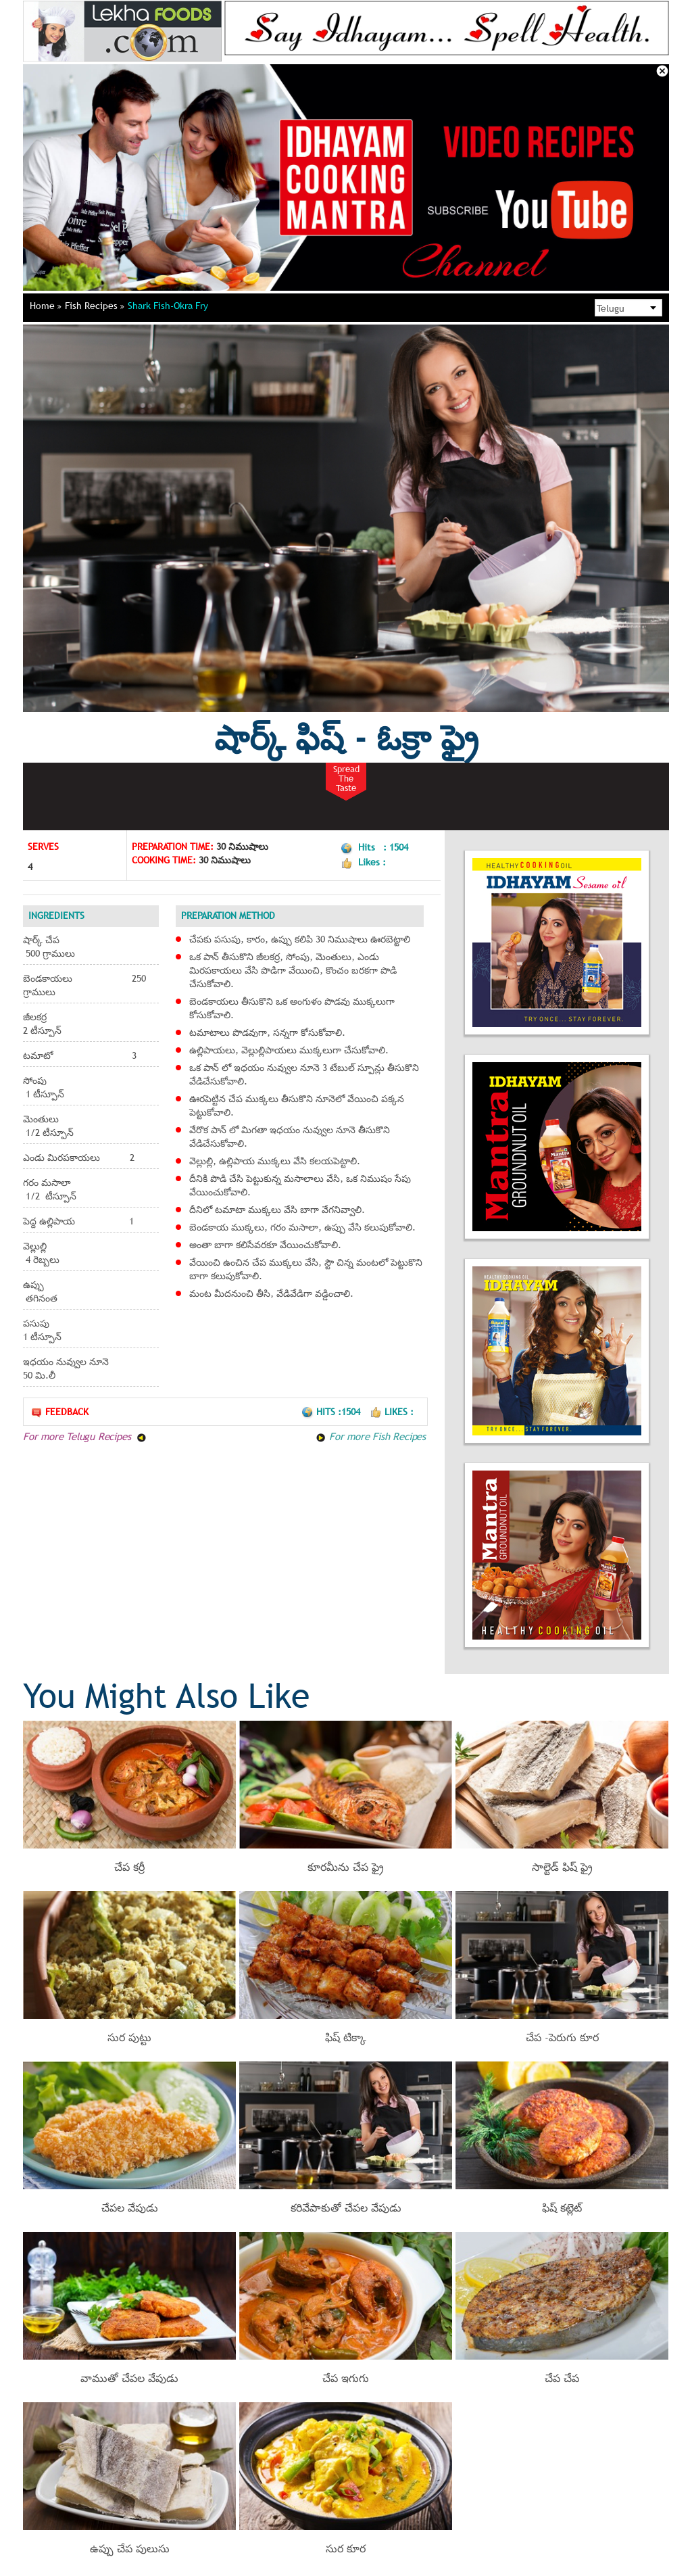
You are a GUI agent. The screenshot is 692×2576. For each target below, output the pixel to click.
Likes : (392, 1412)
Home (45, 306)
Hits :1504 (332, 1412)
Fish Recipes (94, 306)
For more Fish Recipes (371, 1436)
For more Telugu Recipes (85, 1436)
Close (662, 71)
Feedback (59, 1412)
